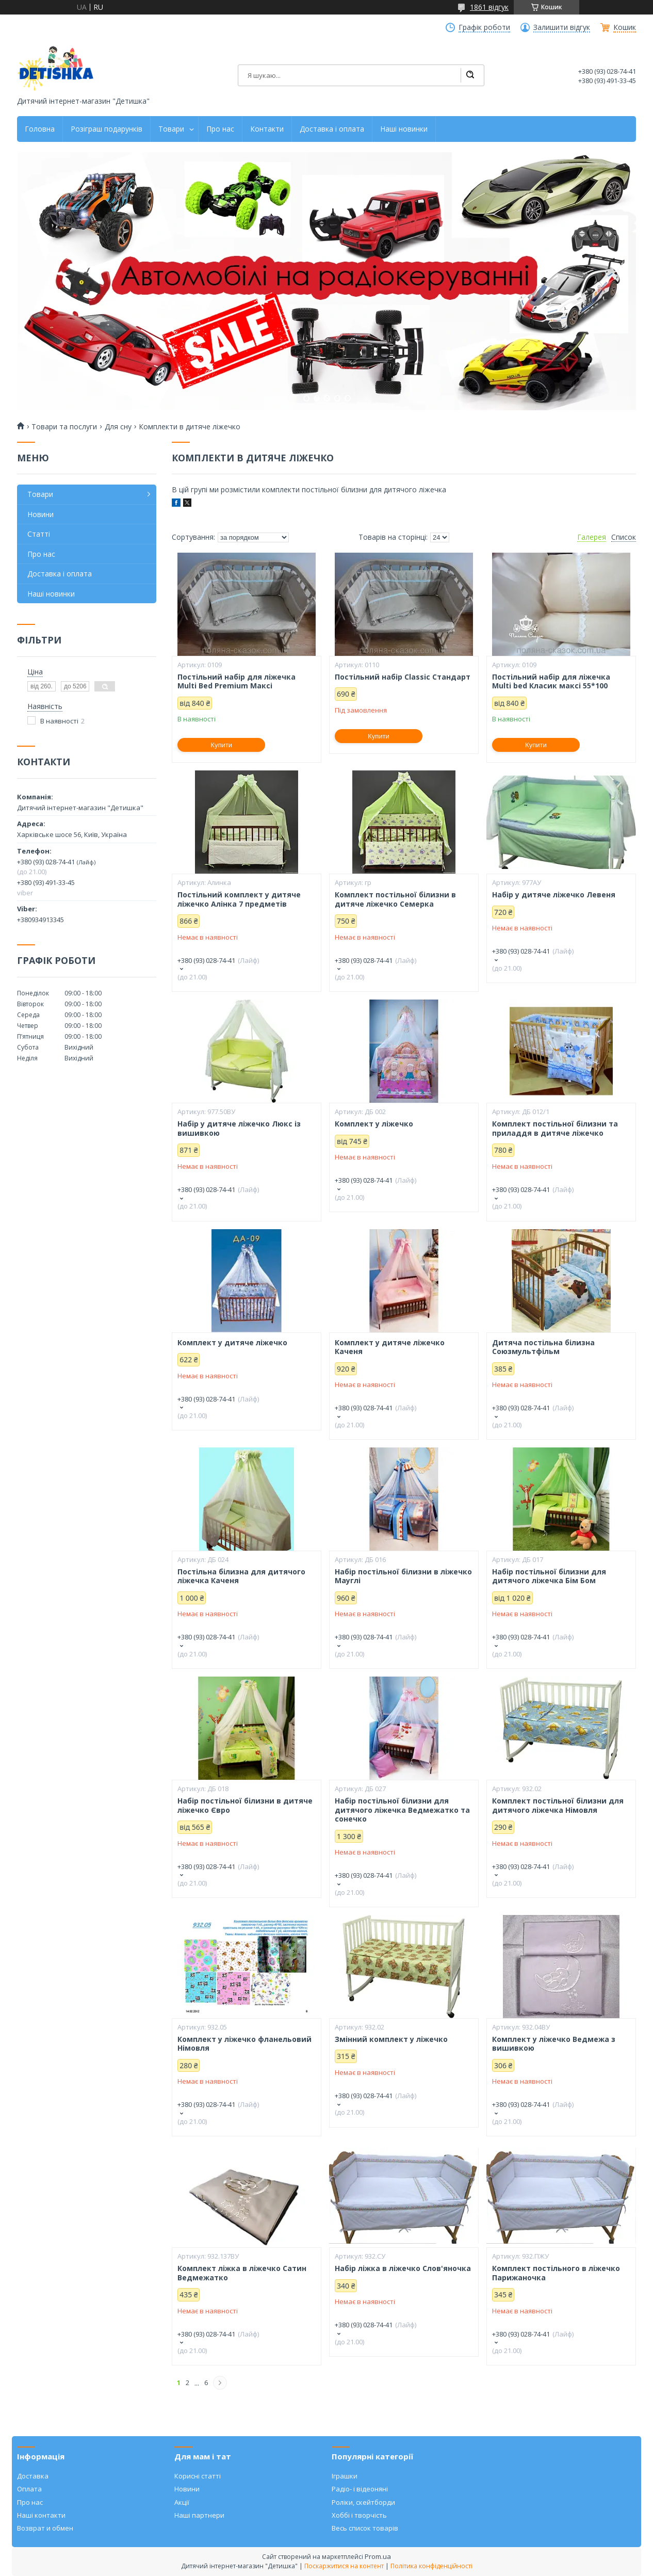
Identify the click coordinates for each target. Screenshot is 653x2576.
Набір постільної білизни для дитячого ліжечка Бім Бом (549, 1576)
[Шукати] (470, 75)
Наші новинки (404, 129)
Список (623, 537)
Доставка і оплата (332, 129)
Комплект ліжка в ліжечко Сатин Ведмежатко (241, 2273)
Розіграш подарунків (106, 129)
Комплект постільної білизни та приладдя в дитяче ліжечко (555, 1128)
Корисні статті (197, 2476)
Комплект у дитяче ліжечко (232, 1342)
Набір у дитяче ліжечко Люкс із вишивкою (239, 1128)
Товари (171, 129)
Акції (181, 2502)
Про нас (220, 129)
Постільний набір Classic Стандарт (402, 677)
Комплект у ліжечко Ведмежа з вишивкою (553, 2044)
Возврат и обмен (45, 2528)
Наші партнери (199, 2515)
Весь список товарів (365, 2528)
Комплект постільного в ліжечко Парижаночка (556, 2273)
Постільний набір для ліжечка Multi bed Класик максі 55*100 (551, 681)
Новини (40, 514)
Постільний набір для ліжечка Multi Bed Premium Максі (236, 681)
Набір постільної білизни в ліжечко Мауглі (403, 1576)
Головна (40, 129)
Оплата (29, 2488)
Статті (38, 534)
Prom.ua (378, 2556)
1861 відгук (489, 7)
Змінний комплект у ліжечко (391, 2039)
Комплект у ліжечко (374, 1124)
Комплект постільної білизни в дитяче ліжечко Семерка (395, 899)
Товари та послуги (64, 426)
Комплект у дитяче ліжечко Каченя (390, 1347)
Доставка (32, 2476)
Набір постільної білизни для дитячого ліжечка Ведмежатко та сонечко (402, 1810)
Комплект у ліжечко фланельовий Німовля (244, 2044)
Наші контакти (41, 2515)
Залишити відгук (561, 27)
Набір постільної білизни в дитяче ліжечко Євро (245, 1805)
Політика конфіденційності (431, 2566)
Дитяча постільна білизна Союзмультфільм (543, 1347)
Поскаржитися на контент (344, 2566)
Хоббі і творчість (359, 2515)
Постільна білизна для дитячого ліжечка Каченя (241, 1576)
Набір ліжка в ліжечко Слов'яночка (403, 2268)
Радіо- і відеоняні (360, 2488)
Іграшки (344, 2476)
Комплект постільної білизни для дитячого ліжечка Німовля (558, 1805)
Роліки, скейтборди (363, 2502)
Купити (221, 745)
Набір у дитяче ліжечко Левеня (553, 894)
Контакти (267, 129)
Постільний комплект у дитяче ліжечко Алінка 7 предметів (239, 899)
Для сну (118, 426)
